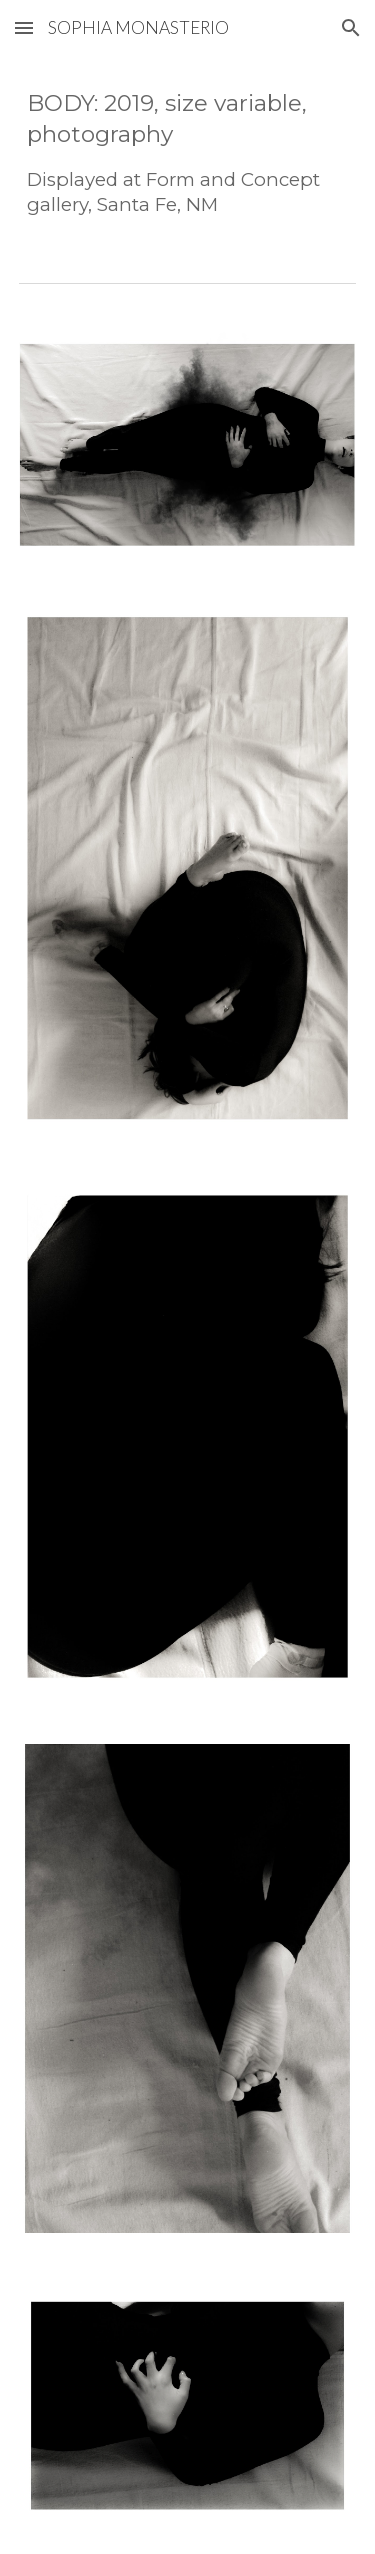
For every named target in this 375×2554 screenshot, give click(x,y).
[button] (24, 27)
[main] (188, 153)
